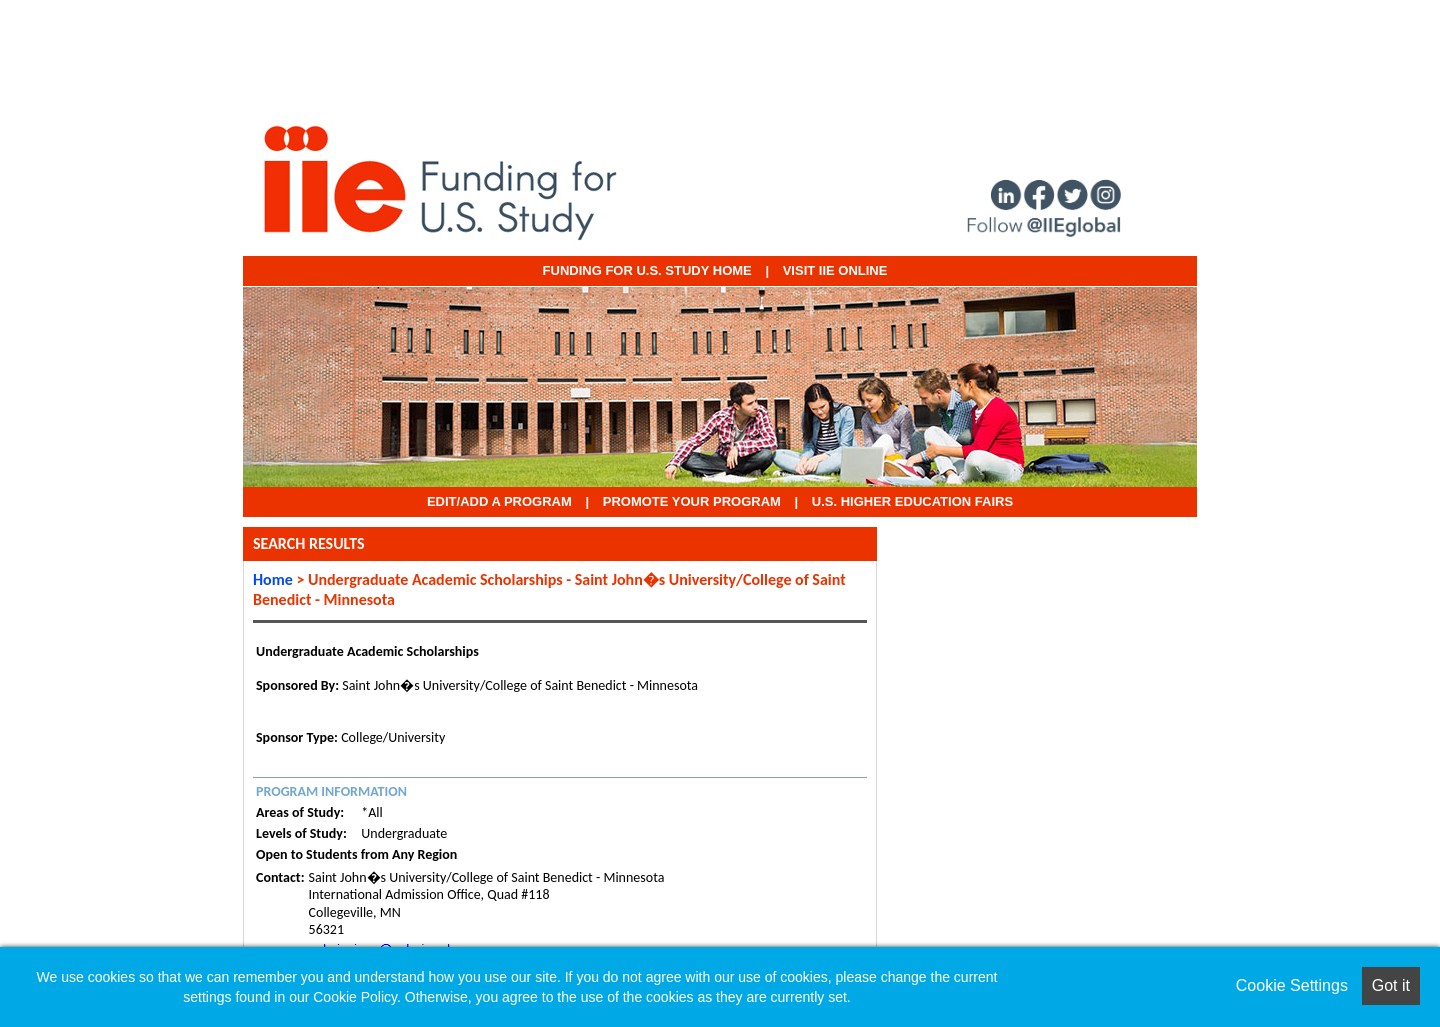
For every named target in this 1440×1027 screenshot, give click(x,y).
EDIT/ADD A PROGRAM (499, 501)
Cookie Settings (1292, 985)
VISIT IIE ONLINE (835, 270)
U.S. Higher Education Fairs (912, 501)
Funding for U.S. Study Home (647, 270)
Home (273, 579)
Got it (1391, 985)
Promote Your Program (692, 501)
